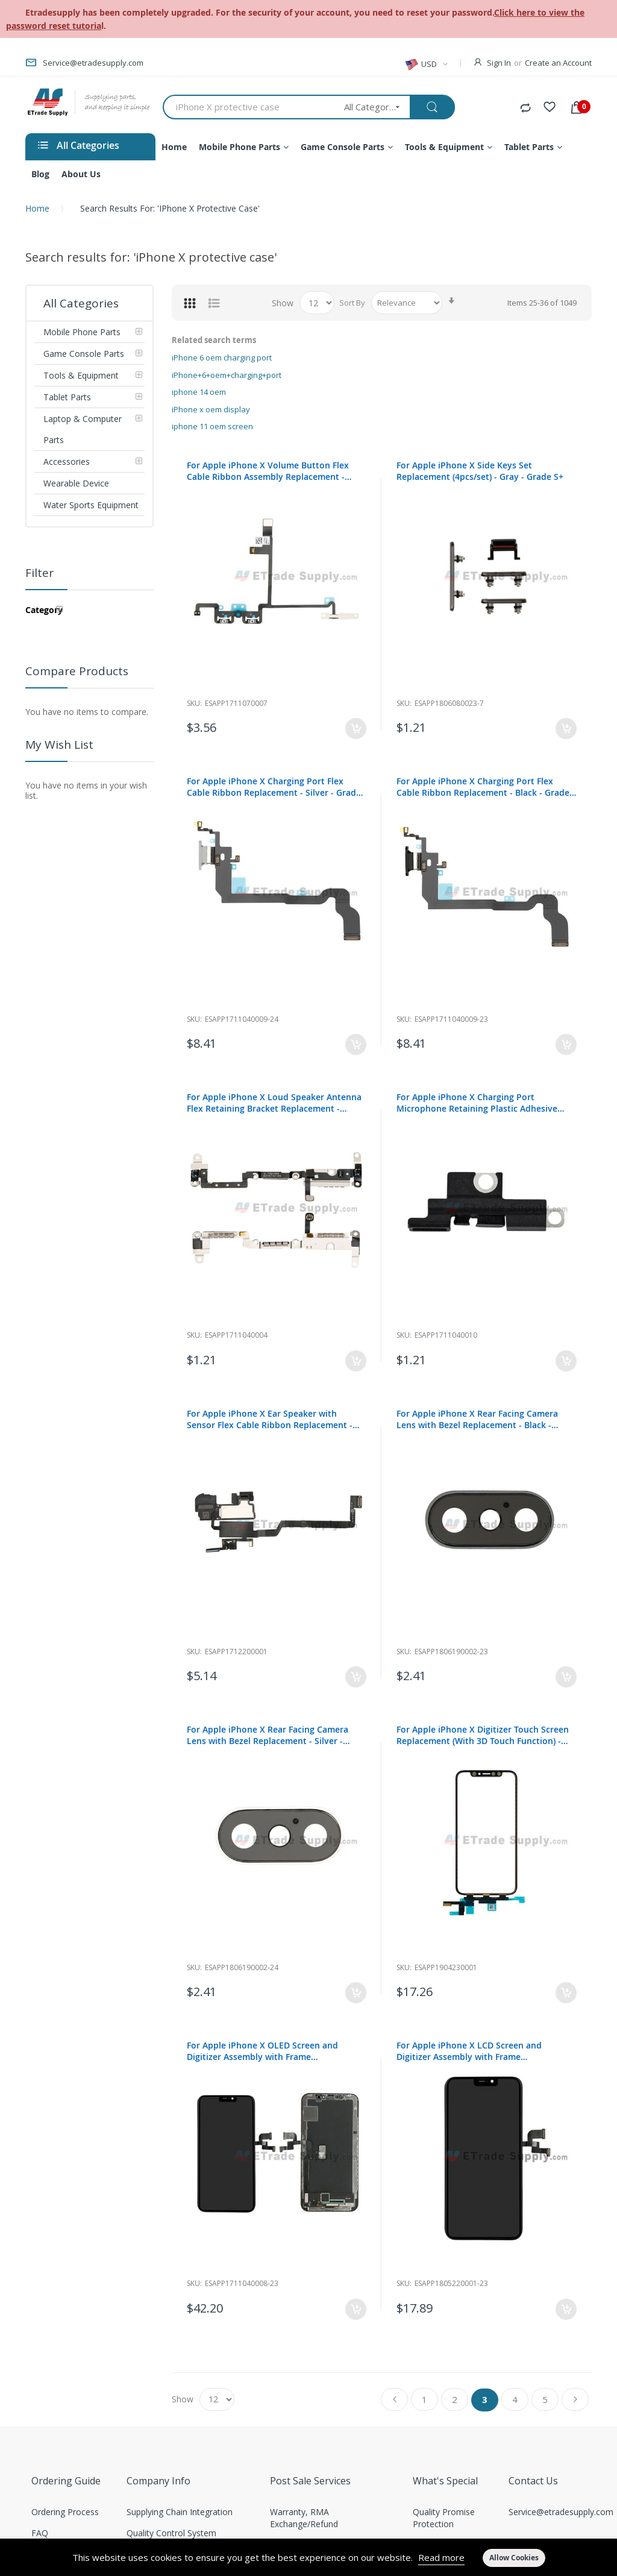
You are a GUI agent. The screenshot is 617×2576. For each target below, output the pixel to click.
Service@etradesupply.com (561, 2512)
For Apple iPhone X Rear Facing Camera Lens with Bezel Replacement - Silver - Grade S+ (267, 1735)
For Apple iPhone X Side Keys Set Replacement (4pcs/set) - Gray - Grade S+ (479, 470)
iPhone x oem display (211, 409)
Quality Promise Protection (444, 2518)
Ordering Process (65, 2512)
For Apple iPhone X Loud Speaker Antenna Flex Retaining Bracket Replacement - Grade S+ (274, 1102)
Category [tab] (44, 610)
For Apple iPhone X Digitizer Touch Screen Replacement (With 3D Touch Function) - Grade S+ (482, 1735)
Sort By (352, 302)
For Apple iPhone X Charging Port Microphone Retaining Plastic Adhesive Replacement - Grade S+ (476, 1102)
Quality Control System (171, 2533)
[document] (308, 2557)
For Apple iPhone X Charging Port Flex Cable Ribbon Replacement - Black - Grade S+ (482, 786)
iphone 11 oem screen (212, 426)
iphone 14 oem (199, 391)
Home (37, 208)
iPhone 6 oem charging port (222, 357)
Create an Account (558, 62)
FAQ (39, 2533)
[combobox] (249, 107)
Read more (441, 2557)
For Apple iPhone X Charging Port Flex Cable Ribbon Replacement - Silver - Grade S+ (274, 786)
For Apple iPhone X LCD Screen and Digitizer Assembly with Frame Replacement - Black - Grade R (469, 2050)
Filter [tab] (39, 573)
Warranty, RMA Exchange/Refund (304, 2518)
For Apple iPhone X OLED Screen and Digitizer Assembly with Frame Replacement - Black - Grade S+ (262, 2050)
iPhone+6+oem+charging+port (226, 375)
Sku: (194, 703)
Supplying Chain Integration (180, 2512)
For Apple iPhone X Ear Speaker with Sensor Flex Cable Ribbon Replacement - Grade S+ (269, 1419)
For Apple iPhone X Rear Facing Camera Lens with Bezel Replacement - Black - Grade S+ (477, 1419)
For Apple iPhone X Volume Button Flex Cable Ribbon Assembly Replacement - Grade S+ (268, 470)
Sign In (499, 62)
